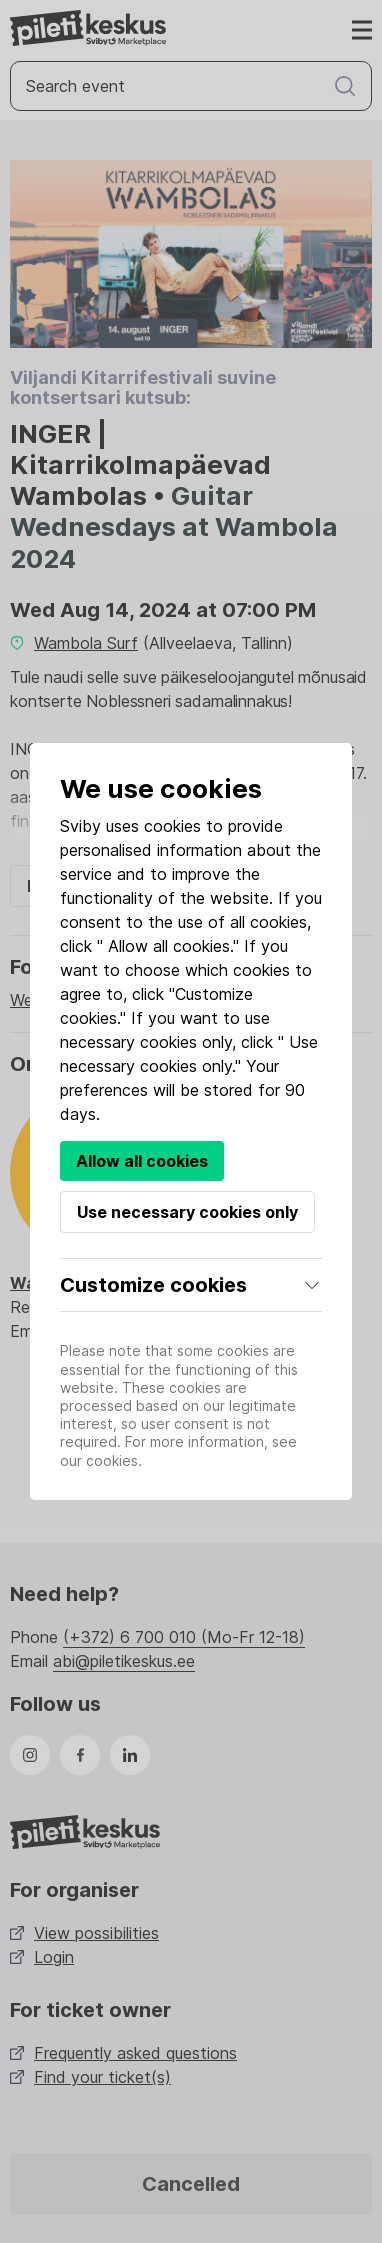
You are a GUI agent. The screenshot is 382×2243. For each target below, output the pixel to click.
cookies (172, 826)
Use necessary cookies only (187, 1212)
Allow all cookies (142, 1161)
